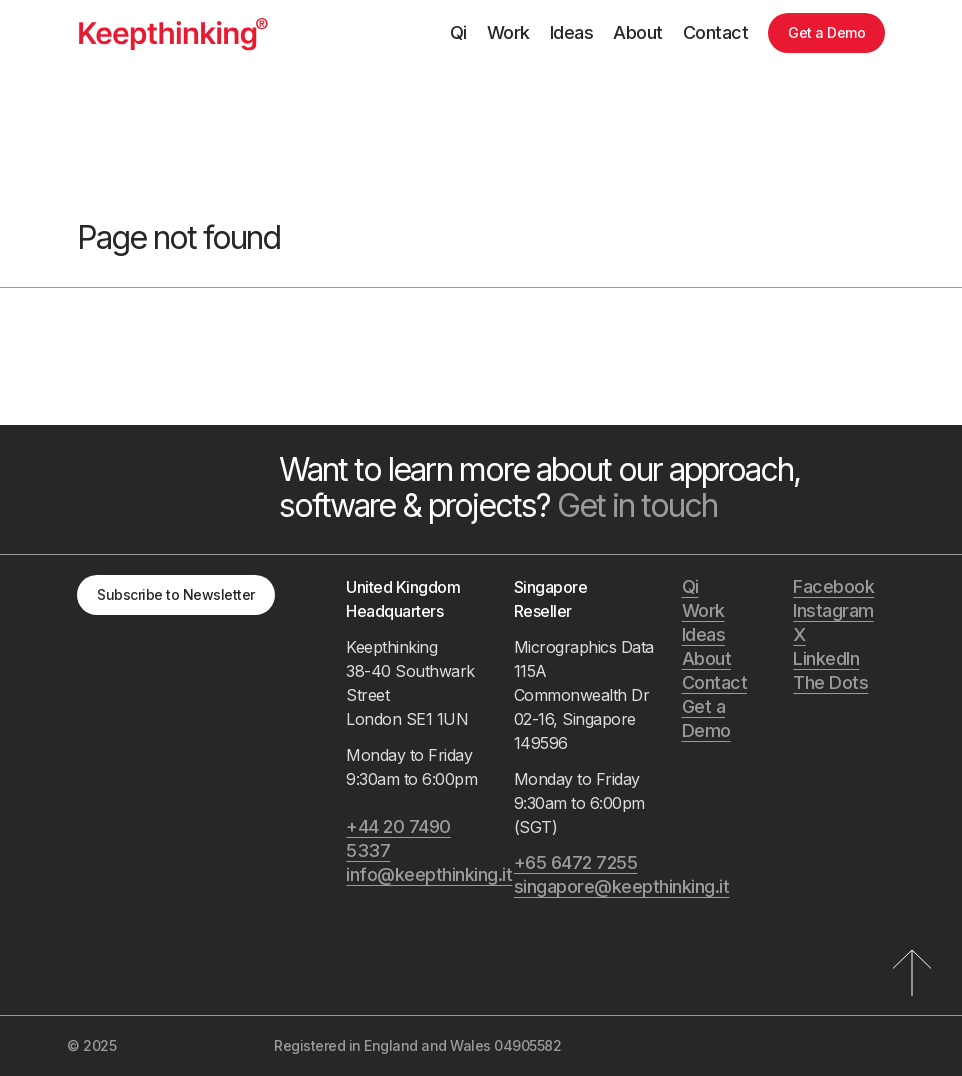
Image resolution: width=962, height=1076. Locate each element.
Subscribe (176, 594)
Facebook (833, 586)
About (638, 32)
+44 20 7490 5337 (398, 838)
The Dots (830, 682)
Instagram (833, 610)
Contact (716, 32)
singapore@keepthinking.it (588, 886)
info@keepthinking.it (420, 874)
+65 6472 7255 (576, 862)
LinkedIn (826, 658)
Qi (458, 32)
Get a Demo (826, 32)
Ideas (572, 32)
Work (508, 32)
